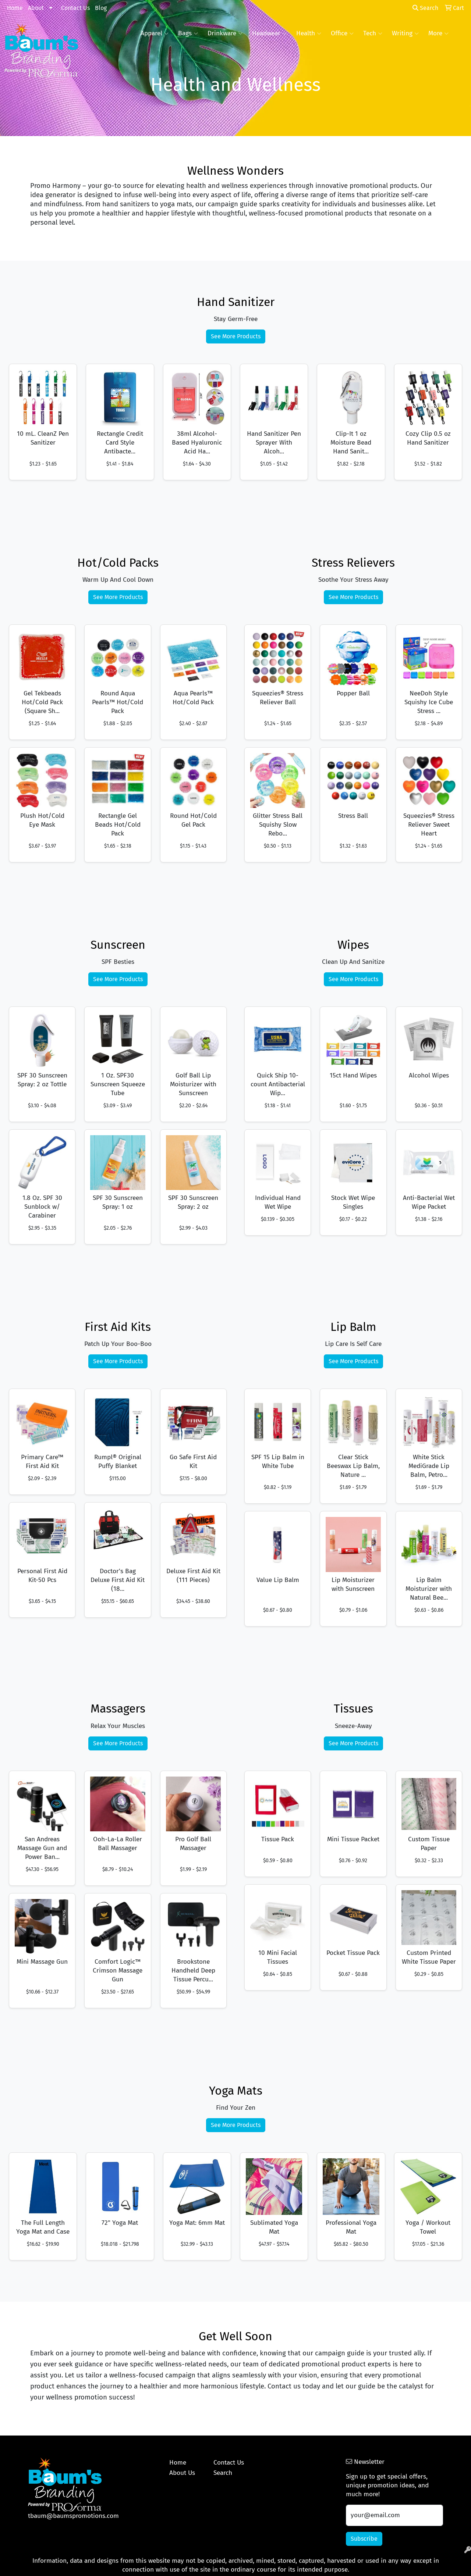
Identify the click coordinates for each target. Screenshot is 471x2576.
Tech (372, 33)
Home (15, 7)
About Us (182, 2473)
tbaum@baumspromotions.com (73, 2516)
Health (308, 33)
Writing (405, 33)
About (36, 7)
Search (425, 7)
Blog (101, 7)
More (438, 33)
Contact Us (75, 7)
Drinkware (225, 33)
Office (342, 33)
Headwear (269, 33)
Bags (188, 33)
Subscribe (364, 2538)
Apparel (155, 33)
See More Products (236, 336)
